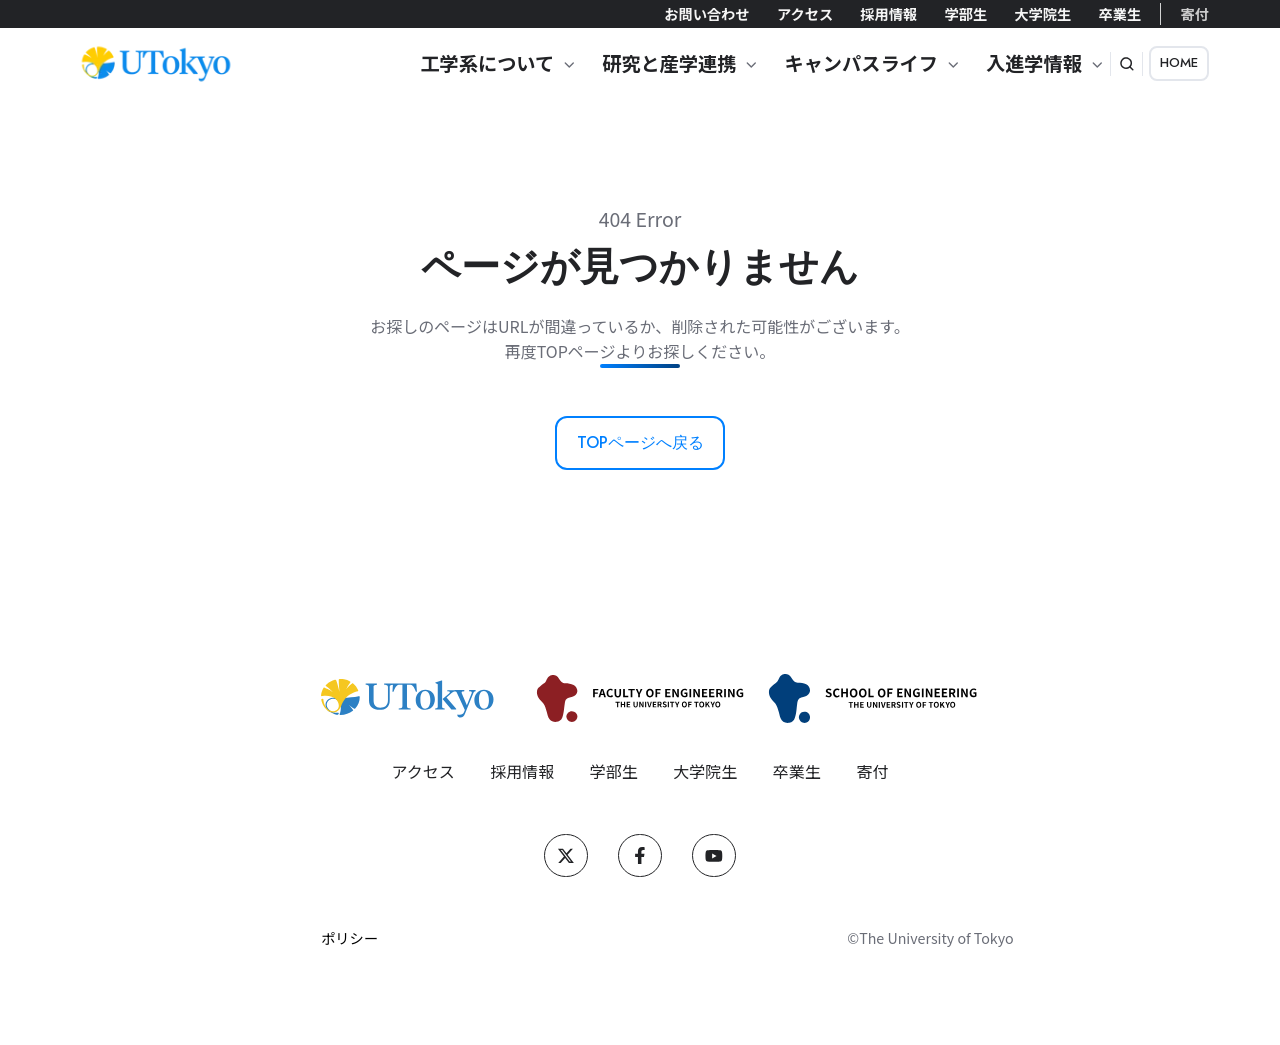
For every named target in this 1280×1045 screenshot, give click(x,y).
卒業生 (1119, 13)
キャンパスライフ (861, 63)
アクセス (805, 13)
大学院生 (1042, 13)
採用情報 (888, 13)
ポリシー (349, 937)
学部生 (965, 13)
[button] (1127, 64)
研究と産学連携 (669, 63)
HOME (1179, 62)
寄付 (1195, 13)
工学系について (487, 63)
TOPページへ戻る (640, 442)
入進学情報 (1034, 63)
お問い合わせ (706, 13)
